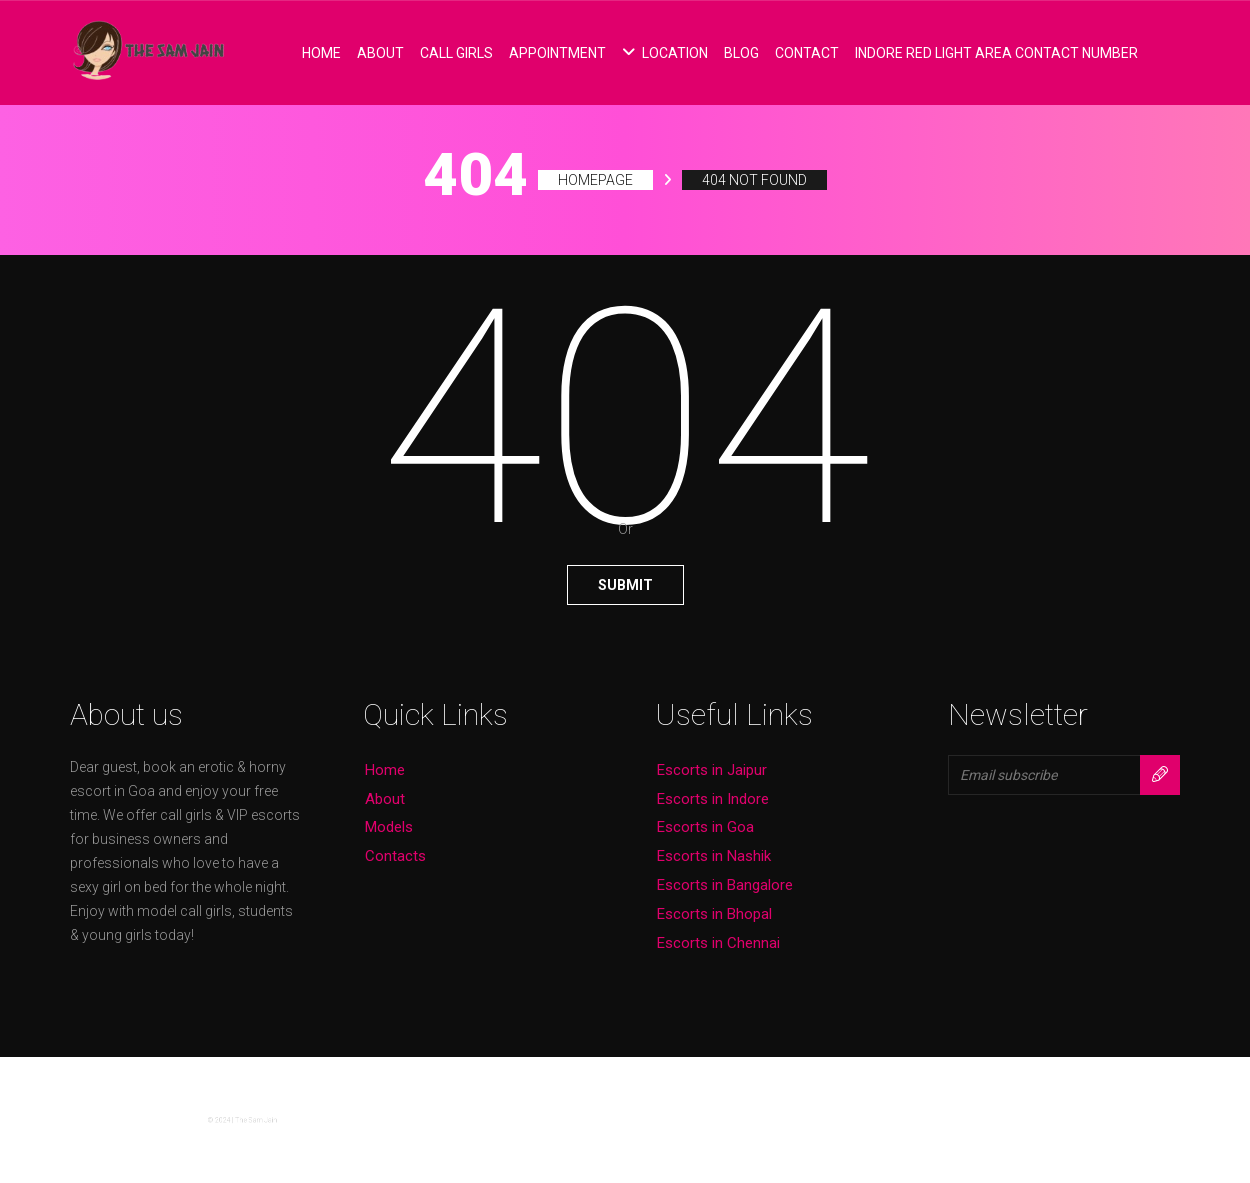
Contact (807, 53)
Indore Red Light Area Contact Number (996, 53)
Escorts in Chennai (718, 943)
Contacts (395, 856)
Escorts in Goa (705, 827)
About (380, 53)
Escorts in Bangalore (725, 885)
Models (389, 827)
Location (665, 53)
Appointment (557, 53)
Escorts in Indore (713, 799)
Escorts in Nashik (714, 856)
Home (321, 53)
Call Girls (456, 53)
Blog (741, 53)
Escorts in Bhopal (714, 914)
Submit (625, 585)
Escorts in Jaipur (712, 770)
